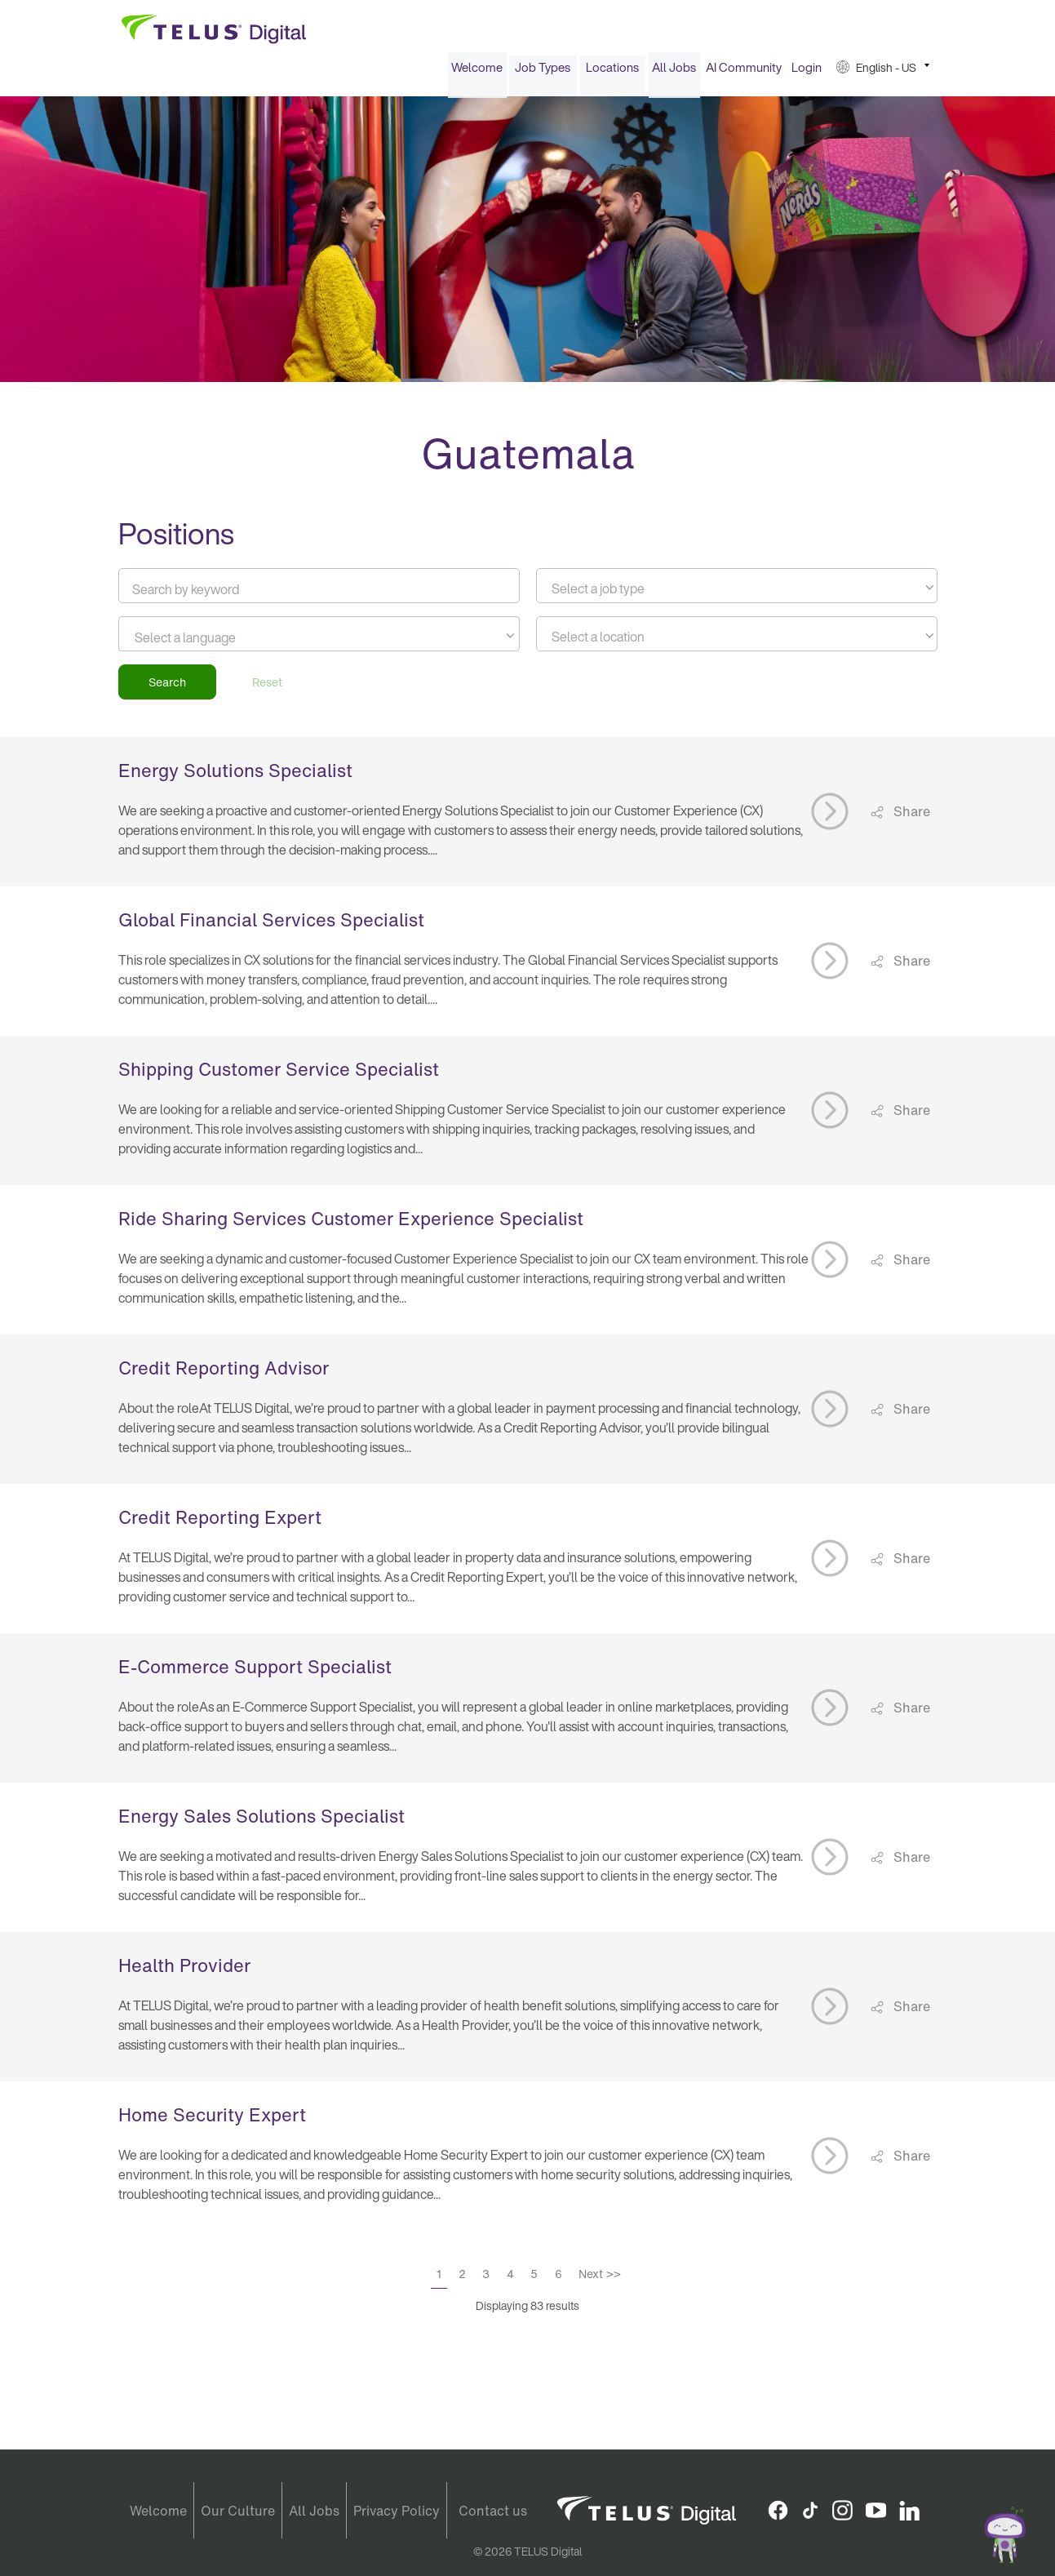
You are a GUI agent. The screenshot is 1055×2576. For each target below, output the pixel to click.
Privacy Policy (396, 2510)
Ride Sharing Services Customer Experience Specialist (350, 1223)
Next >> (599, 2278)
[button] (883, 72)
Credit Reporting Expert (219, 1522)
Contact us (493, 2510)
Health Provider (184, 1970)
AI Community (744, 72)
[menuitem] (477, 72)
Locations (612, 72)
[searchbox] (208, 642)
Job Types (542, 72)
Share (910, 816)
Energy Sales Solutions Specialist (261, 1821)
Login (806, 72)
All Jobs (674, 72)
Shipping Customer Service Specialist (278, 1074)
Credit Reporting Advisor (223, 1373)
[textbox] (737, 593)
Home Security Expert (212, 2120)
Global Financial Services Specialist (271, 925)
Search (167, 686)
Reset (267, 686)
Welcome (477, 72)
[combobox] (737, 590)
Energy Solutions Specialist (235, 775)
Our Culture (238, 2510)
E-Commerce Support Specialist (255, 1672)
